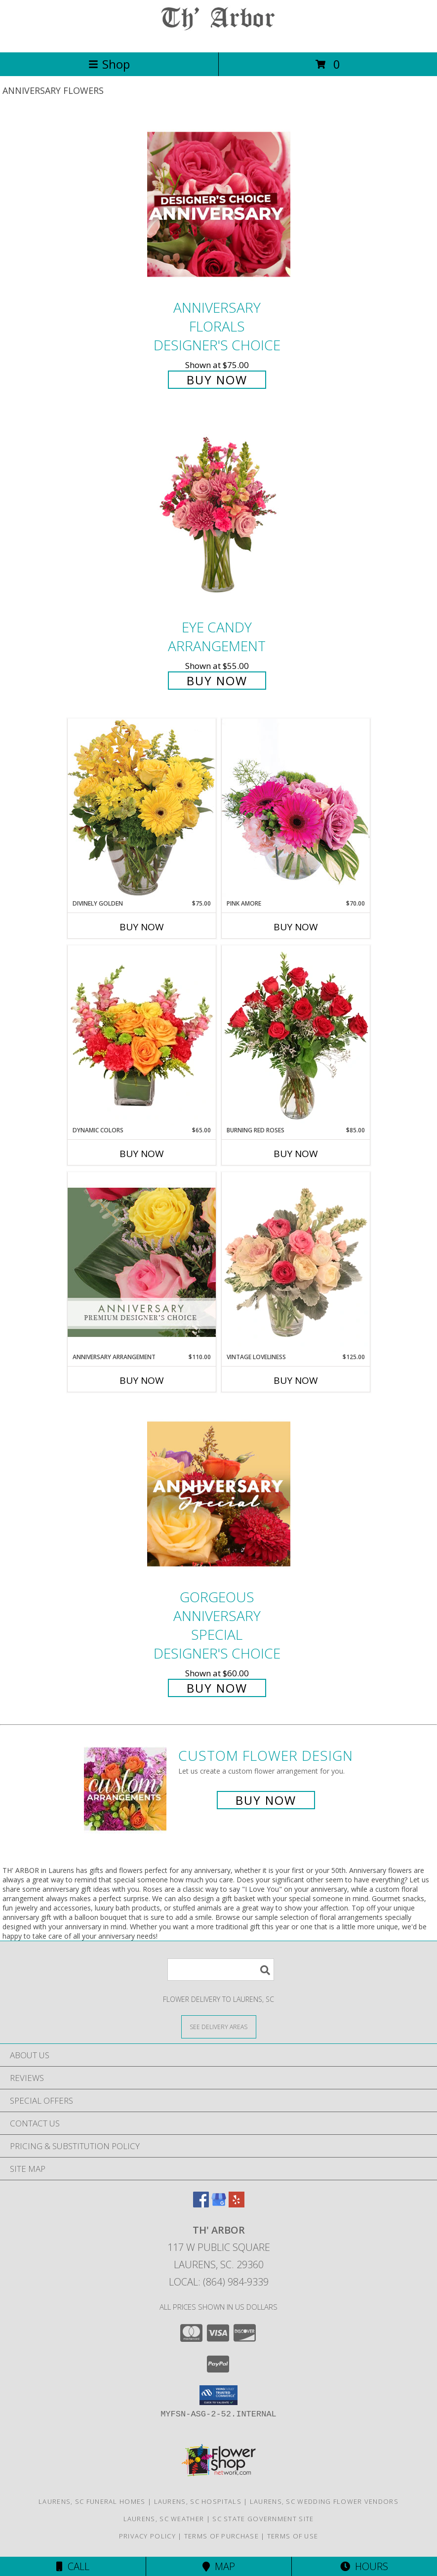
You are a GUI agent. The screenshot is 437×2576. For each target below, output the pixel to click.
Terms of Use (292, 2536)
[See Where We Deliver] (218, 2026)
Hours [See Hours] (364, 2566)
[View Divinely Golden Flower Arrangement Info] (142, 808)
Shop (109, 64)
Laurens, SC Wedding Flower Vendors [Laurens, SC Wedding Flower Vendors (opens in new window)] (324, 2501)
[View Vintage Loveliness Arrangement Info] (296, 1262)
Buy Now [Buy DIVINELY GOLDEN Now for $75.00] (141, 926)
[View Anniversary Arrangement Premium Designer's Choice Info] (142, 1262)
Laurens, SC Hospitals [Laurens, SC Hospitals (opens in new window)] (197, 2501)
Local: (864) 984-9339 (219, 2281)
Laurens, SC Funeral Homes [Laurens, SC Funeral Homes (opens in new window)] (92, 2501)
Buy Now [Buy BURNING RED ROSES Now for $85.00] (296, 1153)
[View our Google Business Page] (219, 2204)
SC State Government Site (263, 2518)
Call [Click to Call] (72, 2566)
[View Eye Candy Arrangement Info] (218, 516)
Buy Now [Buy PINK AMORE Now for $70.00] (296, 926)
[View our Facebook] (201, 2204)
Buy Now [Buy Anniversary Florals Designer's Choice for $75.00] (217, 380)
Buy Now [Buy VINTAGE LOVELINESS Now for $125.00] (296, 1380)
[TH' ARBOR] (218, 37)
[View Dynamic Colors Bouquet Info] (142, 1035)
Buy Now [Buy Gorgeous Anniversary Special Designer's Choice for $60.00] (217, 1688)
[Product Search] (220, 1969)
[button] (218, 2395)
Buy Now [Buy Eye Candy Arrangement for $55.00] (217, 680)
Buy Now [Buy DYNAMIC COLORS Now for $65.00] (141, 1153)
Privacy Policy (147, 2536)
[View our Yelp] (236, 2204)
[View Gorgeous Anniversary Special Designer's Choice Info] (218, 1493)
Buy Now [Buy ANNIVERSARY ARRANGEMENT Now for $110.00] (141, 1380)
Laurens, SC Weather (163, 2518)
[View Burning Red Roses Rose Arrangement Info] (296, 1035)
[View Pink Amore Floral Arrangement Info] (296, 808)
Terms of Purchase (221, 2536)
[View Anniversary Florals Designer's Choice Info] (218, 204)
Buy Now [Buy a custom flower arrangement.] (266, 1800)
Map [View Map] (218, 2566)
